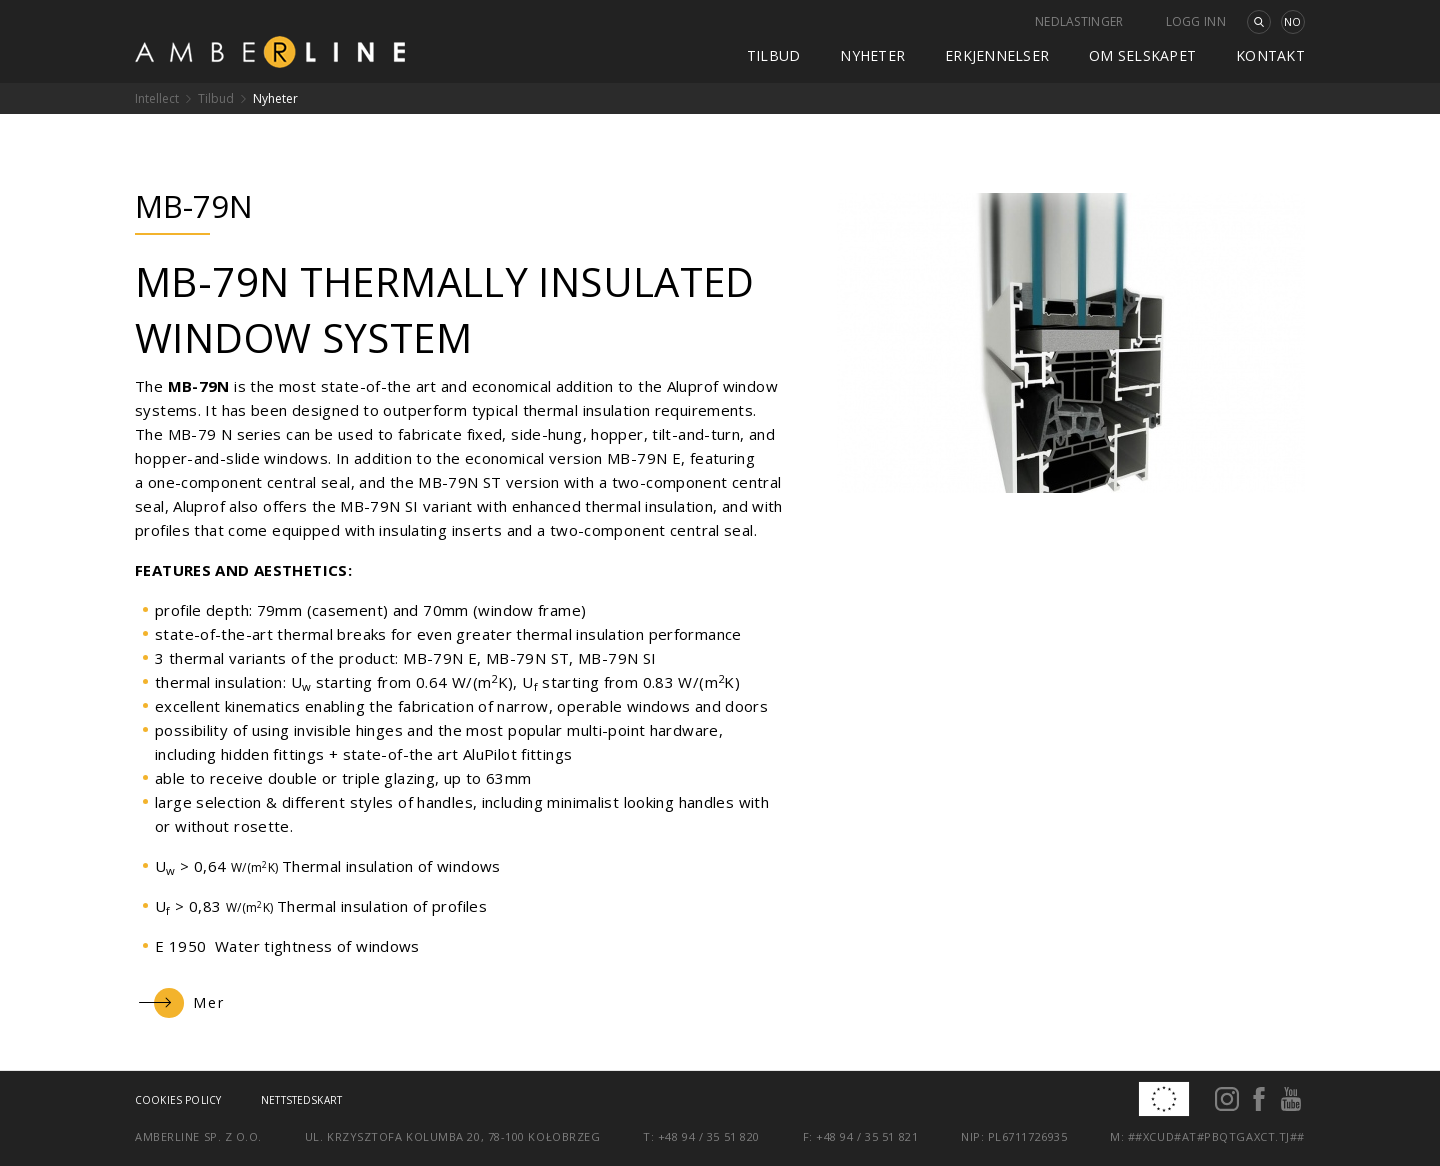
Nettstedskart (301, 1100)
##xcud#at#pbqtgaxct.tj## (1216, 1136)
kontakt (1270, 55)
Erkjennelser (997, 55)
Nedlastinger (1079, 21)
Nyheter (872, 55)
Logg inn (1196, 21)
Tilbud (774, 55)
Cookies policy (178, 1100)
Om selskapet (1142, 55)
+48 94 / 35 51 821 (867, 1136)
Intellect (157, 98)
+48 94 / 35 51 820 (709, 1136)
